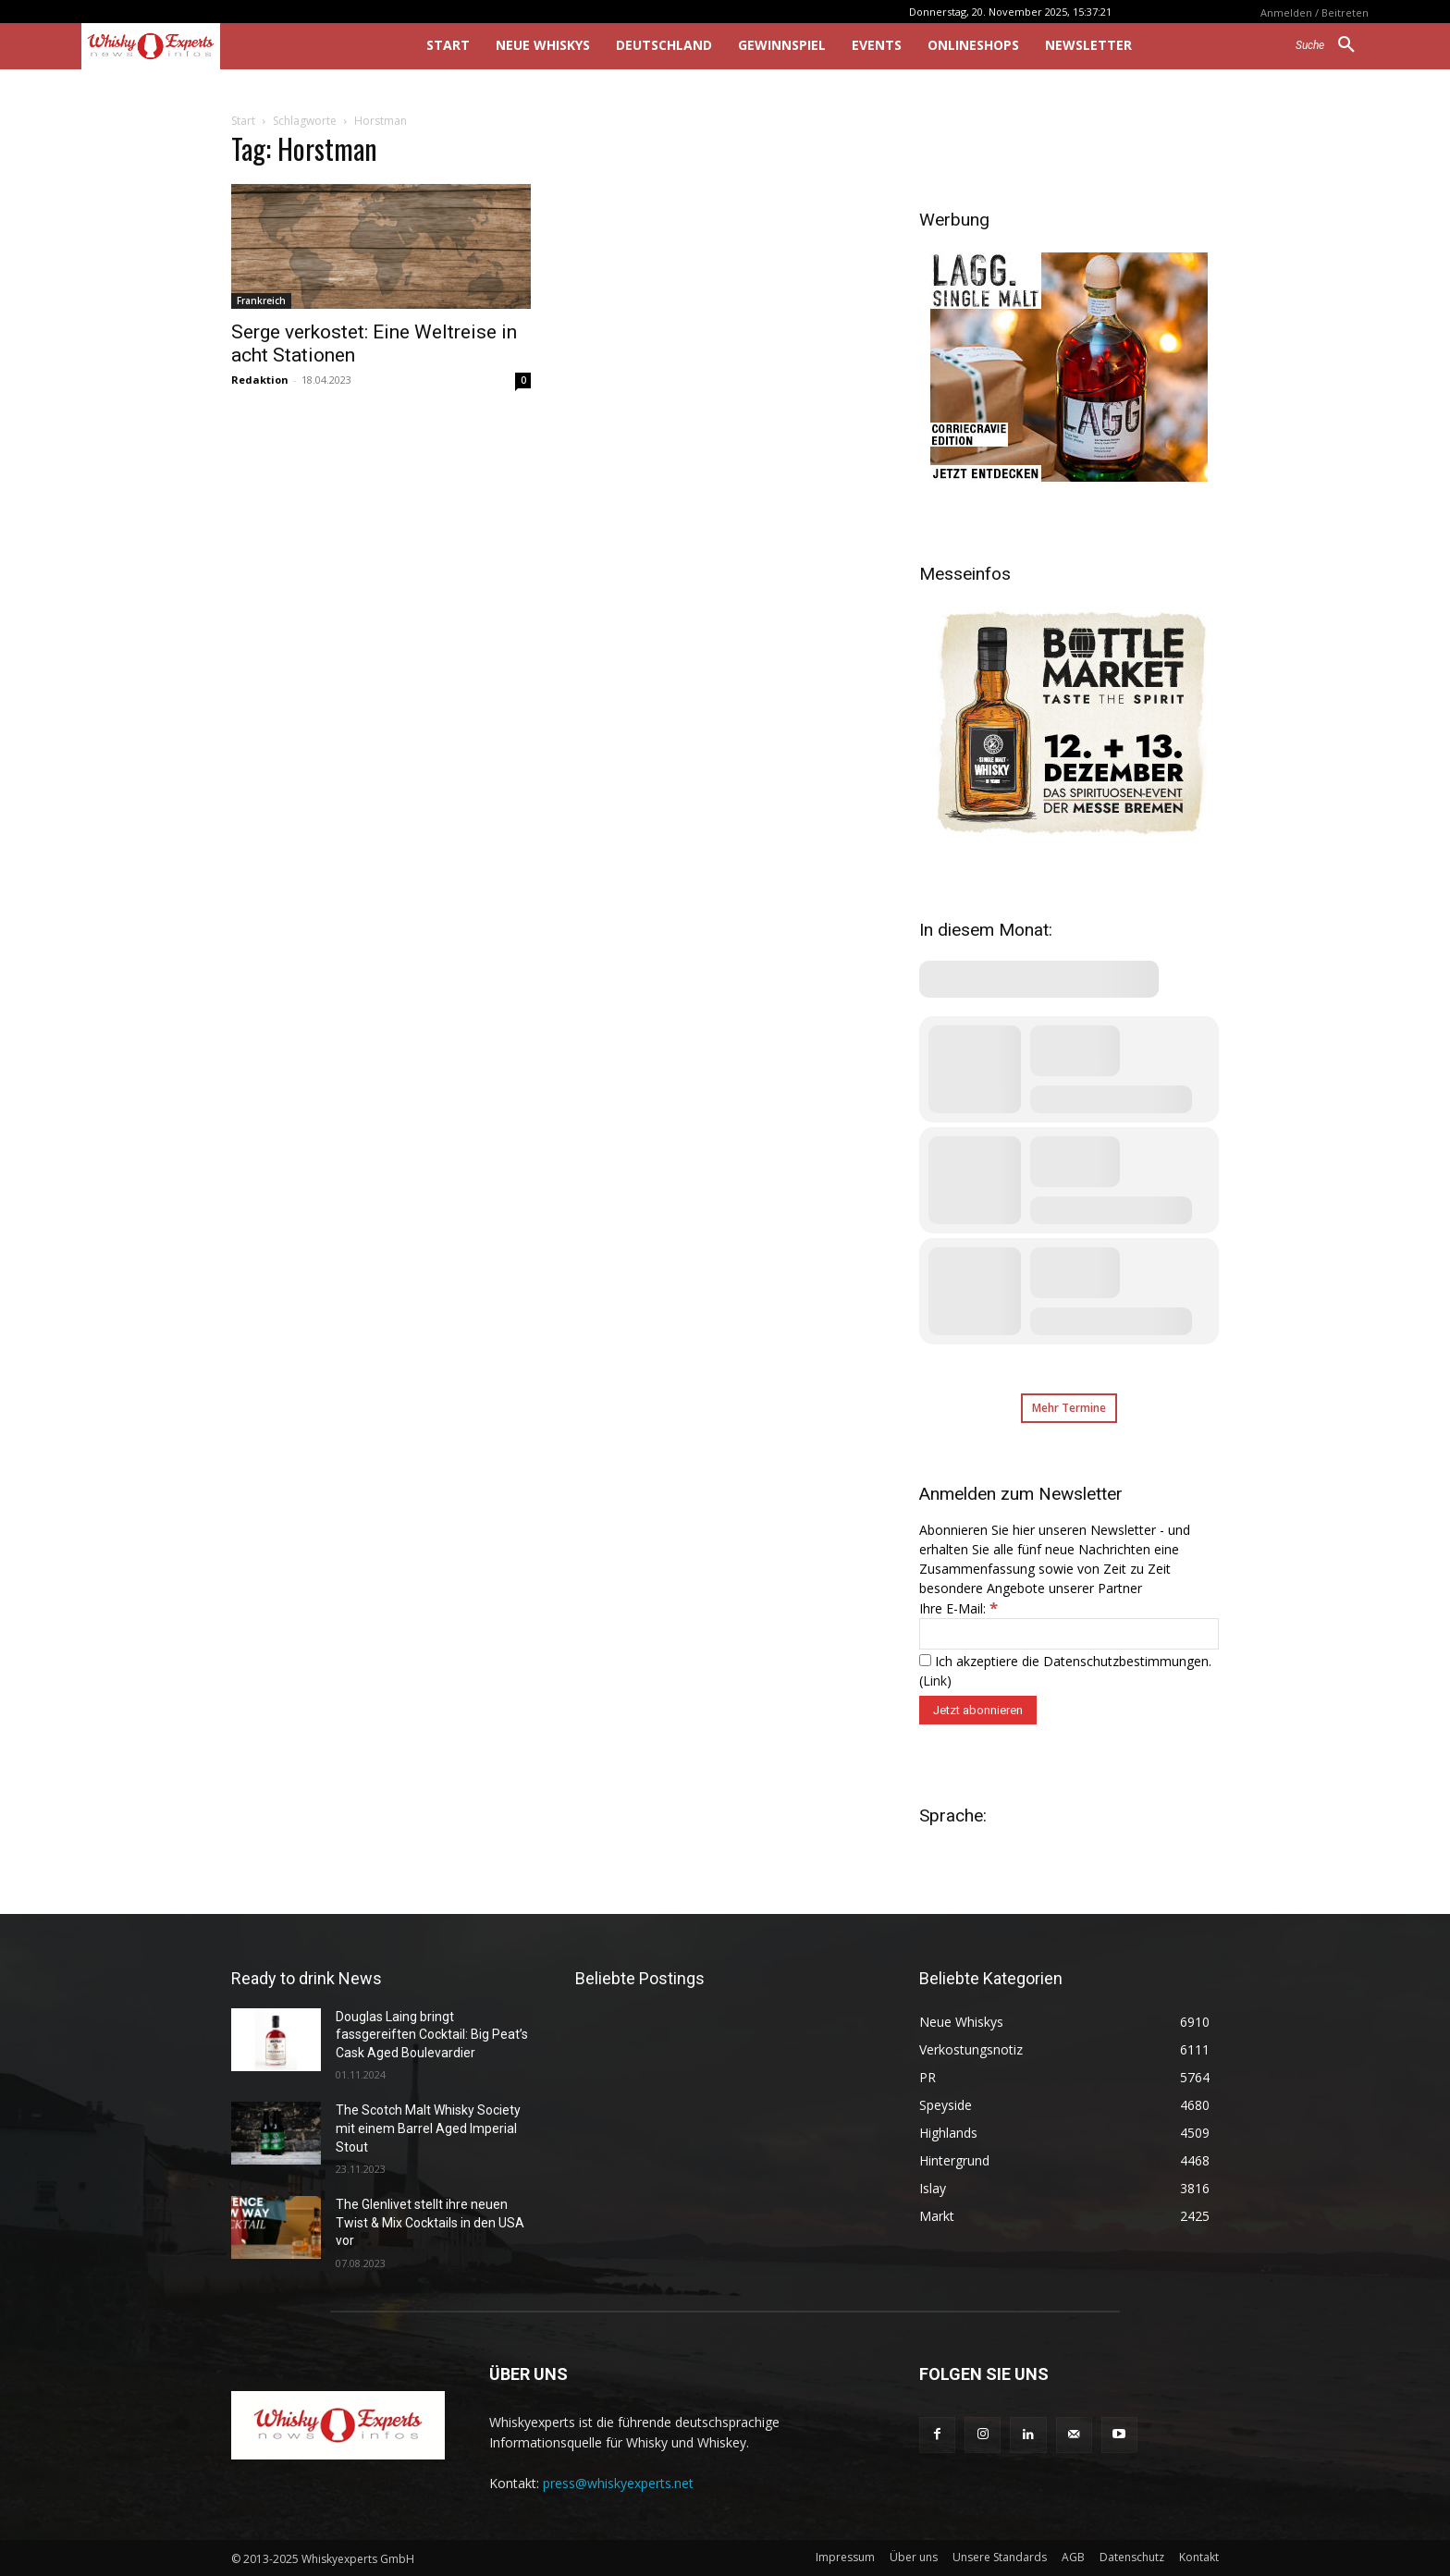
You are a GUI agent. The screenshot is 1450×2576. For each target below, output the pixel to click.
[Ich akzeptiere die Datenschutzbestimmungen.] (925, 1660)
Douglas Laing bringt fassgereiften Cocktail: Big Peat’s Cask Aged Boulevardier (432, 2034)
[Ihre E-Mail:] (1069, 1634)
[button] (1332, 45)
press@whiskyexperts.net (618, 2483)
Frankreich (261, 300)
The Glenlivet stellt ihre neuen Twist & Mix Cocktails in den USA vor (430, 2222)
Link (935, 1680)
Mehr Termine (1069, 1408)
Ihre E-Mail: (958, 1608)
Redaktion (260, 379)
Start (243, 121)
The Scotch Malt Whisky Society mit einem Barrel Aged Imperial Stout (428, 2128)
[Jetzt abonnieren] (978, 1710)
